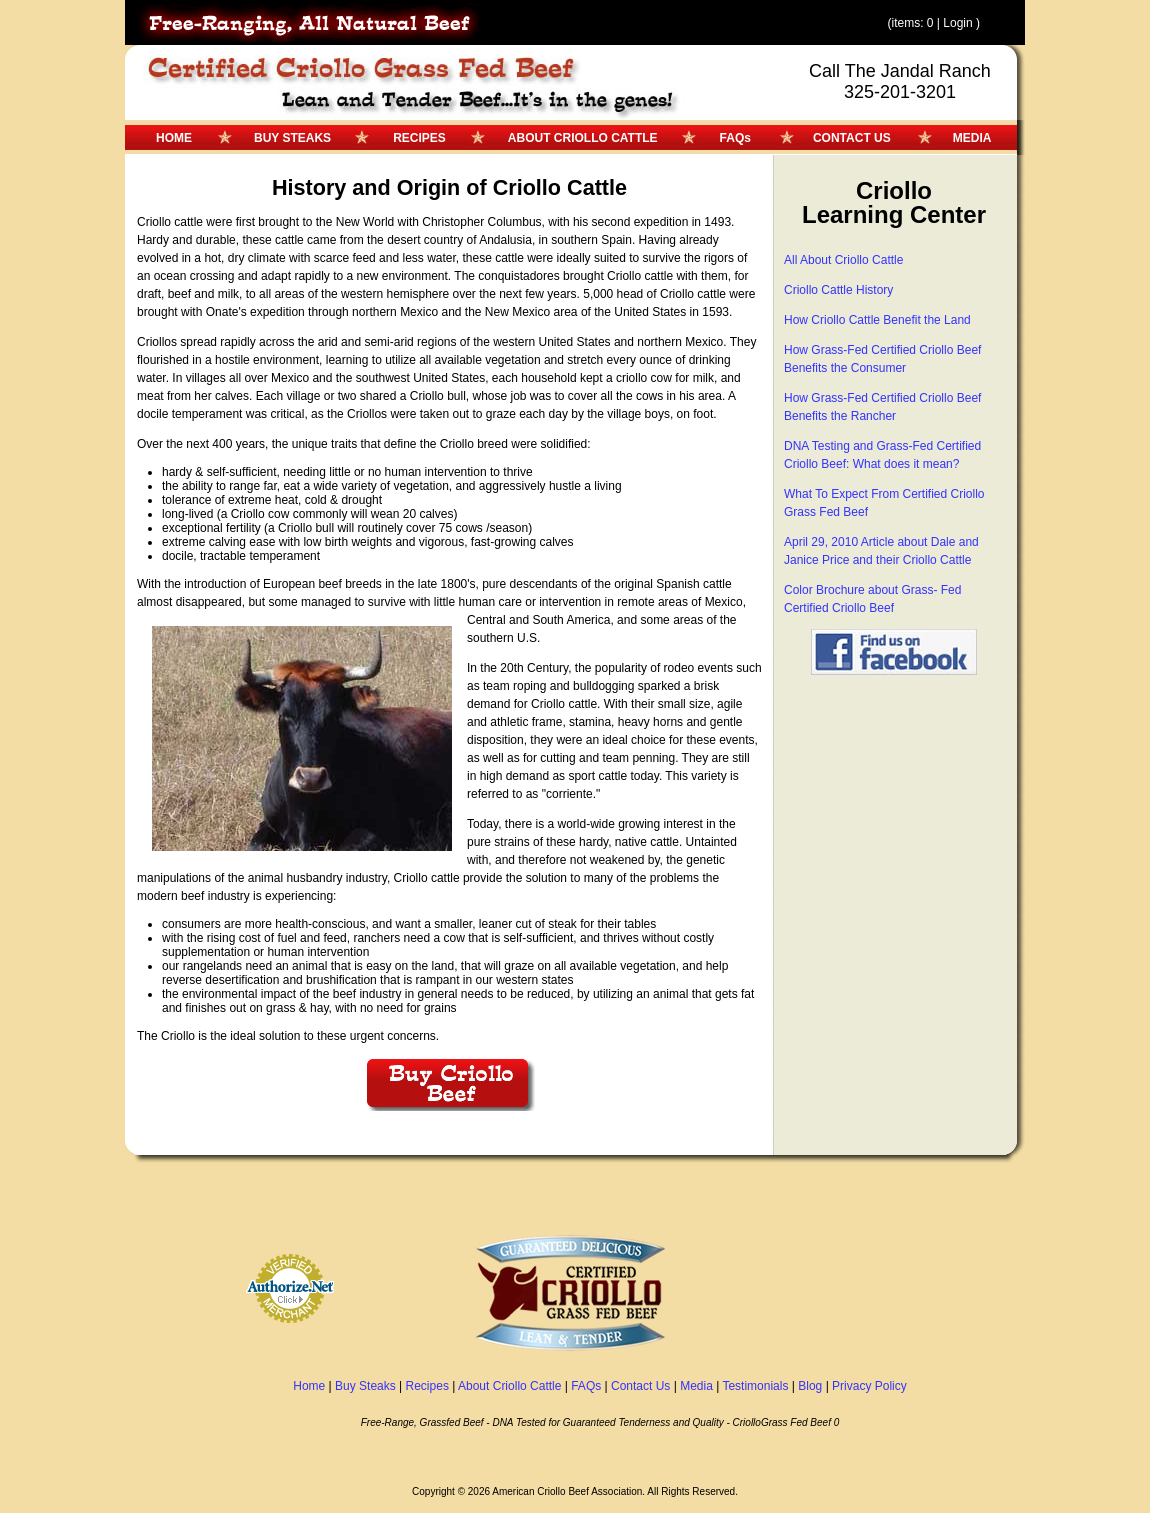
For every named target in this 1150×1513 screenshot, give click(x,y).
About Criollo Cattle (509, 1386)
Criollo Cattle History (838, 290)
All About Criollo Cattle (843, 260)
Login (957, 23)
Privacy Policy (869, 1386)
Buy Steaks (365, 1386)
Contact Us (640, 1386)
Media (696, 1386)
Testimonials (755, 1386)
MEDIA (972, 138)
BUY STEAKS (292, 138)
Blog (810, 1386)
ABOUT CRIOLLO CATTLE (583, 138)
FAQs (735, 138)
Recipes (427, 1386)
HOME (174, 138)
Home (309, 1386)
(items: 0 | (915, 23)
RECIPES (419, 138)
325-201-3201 (900, 92)
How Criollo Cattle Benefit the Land (877, 320)
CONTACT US (852, 138)
